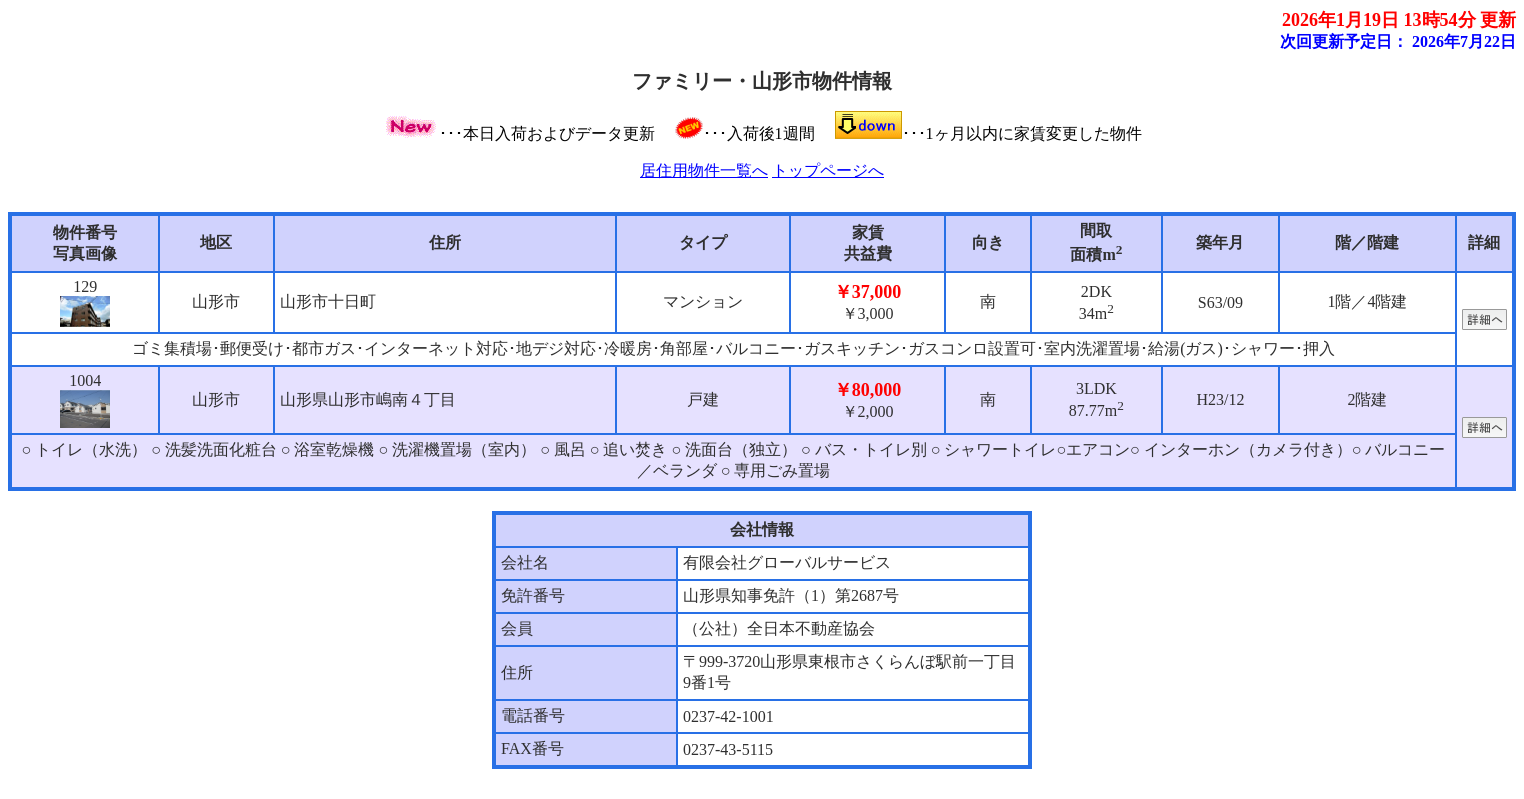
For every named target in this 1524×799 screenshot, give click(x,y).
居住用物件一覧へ (704, 170)
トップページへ (828, 170)
